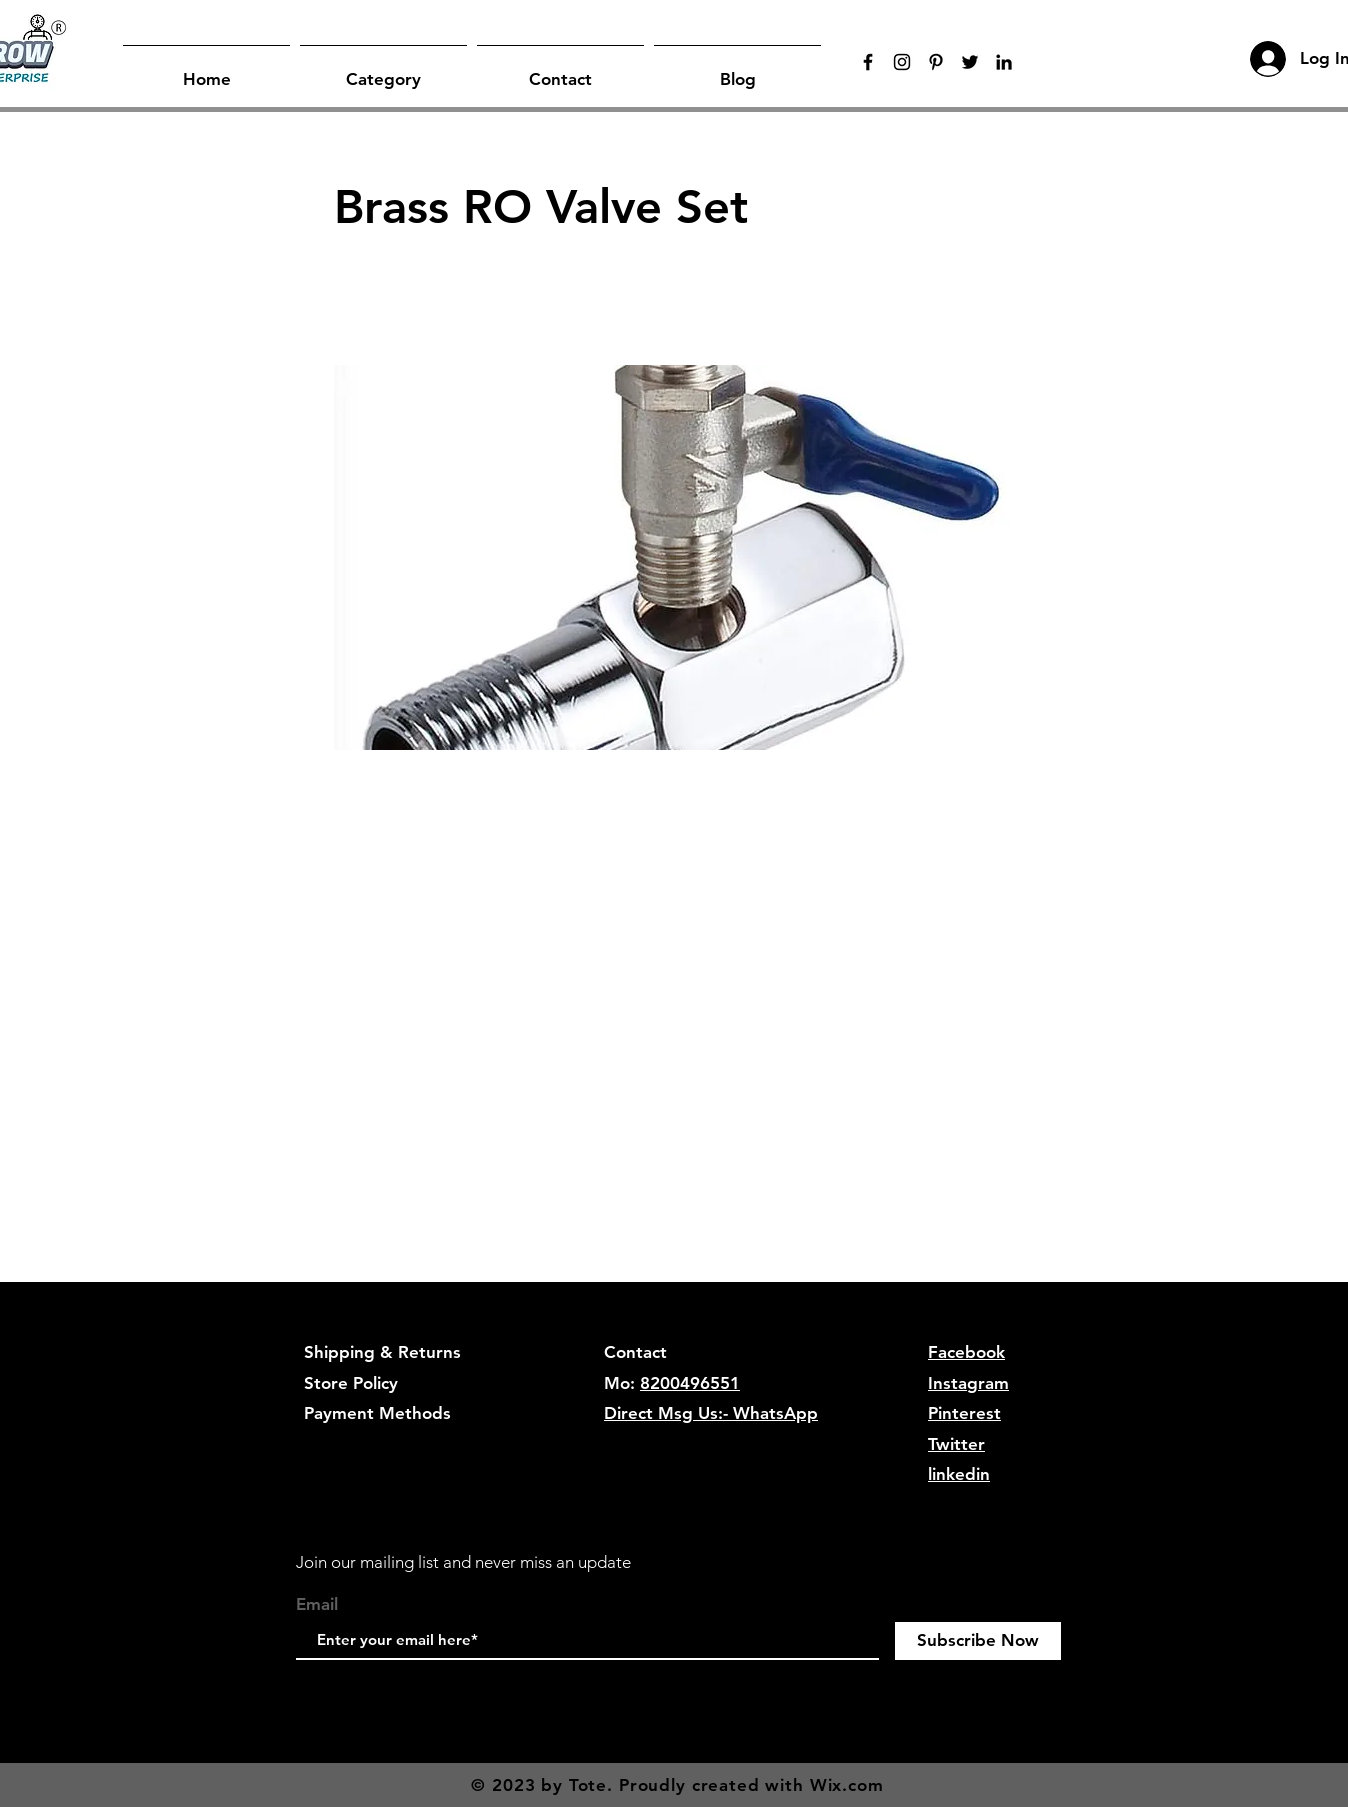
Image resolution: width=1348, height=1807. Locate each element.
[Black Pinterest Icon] (936, 62)
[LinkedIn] (1004, 62)
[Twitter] (970, 62)
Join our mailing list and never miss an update (463, 1562)
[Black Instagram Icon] (902, 62)
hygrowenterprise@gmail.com (724, 1444)
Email (317, 1604)
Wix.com (847, 1785)
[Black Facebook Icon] (868, 62)
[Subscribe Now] (978, 1641)
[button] (383, 70)
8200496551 (690, 1383)
